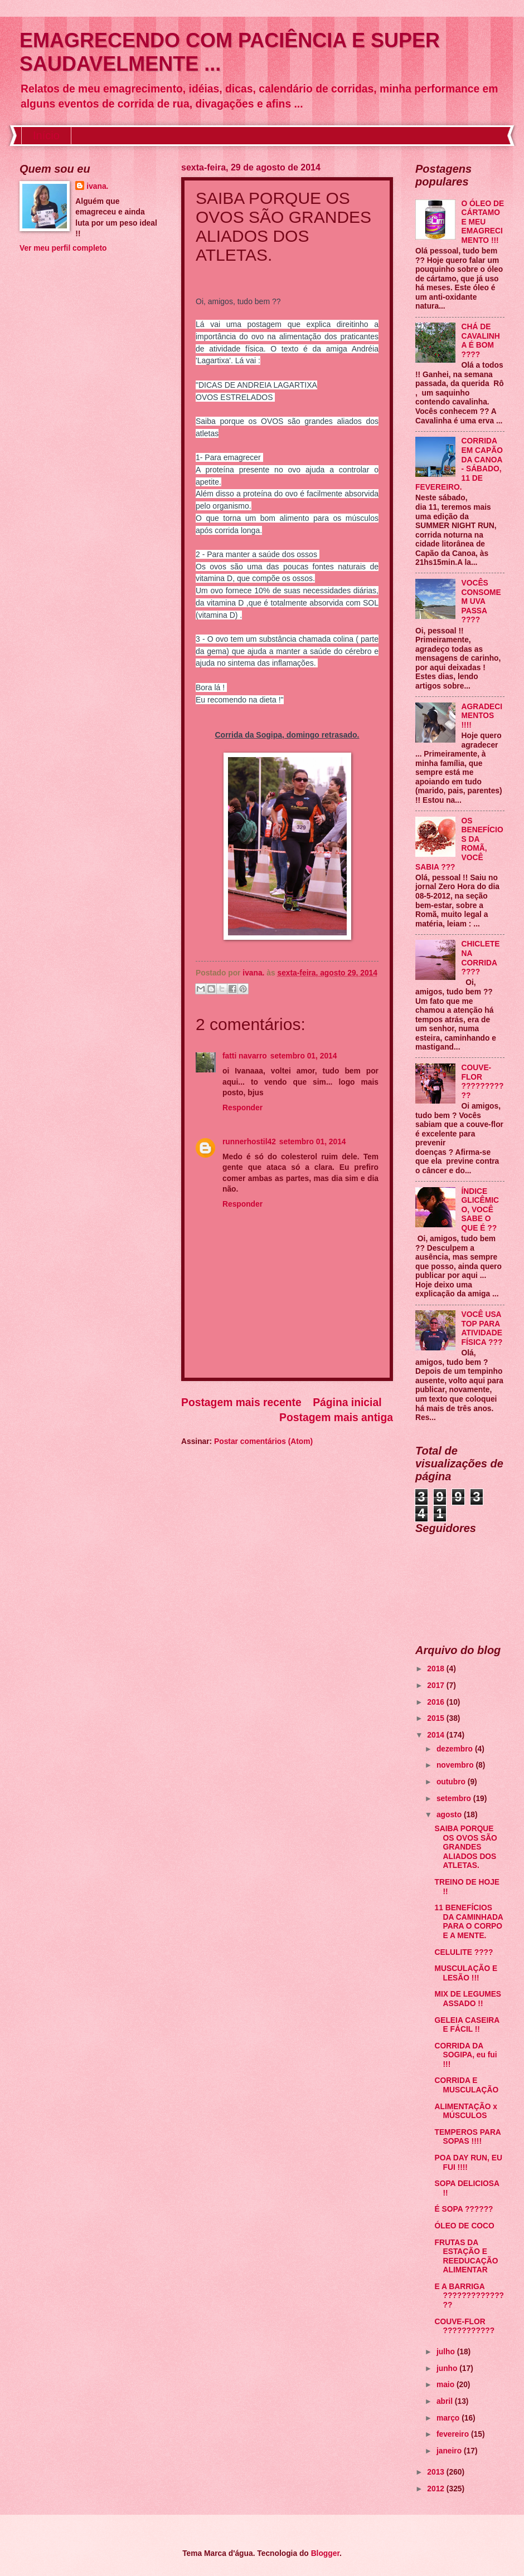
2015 (437, 1718)
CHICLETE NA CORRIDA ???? (481, 958)
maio (446, 2384)
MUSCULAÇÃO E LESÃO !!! (465, 1973)
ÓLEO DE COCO (464, 2226)
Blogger (325, 2553)
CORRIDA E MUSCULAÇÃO (466, 2085)
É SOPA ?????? (463, 2209)
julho (446, 2352)
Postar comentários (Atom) (263, 1441)
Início (46, 135)
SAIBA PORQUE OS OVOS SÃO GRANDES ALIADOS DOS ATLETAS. (465, 1847)
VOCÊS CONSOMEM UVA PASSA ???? (481, 601)
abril (445, 2401)
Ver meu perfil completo (63, 248)
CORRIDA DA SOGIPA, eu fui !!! (465, 2055)
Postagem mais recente (241, 1402)
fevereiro (453, 2434)
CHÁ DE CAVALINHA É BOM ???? (481, 341)
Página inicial (347, 1402)
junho (447, 2368)
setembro (454, 1798)
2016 (437, 1702)
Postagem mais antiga (336, 1417)
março (449, 2418)
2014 (437, 1735)
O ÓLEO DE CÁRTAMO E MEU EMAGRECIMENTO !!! (483, 222)
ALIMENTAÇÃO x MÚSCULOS (465, 2111)
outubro (452, 1782)
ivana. (97, 186)
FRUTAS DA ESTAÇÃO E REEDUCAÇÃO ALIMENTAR (466, 2256)
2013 (437, 2472)
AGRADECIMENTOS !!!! (482, 715)
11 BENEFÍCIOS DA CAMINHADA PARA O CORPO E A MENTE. (468, 1922)
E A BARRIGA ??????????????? (469, 2295)
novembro (456, 1765)
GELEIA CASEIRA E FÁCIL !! (466, 2025)
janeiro (450, 2451)
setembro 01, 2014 (303, 1056)
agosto (450, 1815)
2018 (437, 1669)
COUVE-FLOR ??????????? (483, 1081)
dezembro (455, 1749)
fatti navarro (244, 1056)
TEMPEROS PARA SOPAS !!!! (467, 2137)
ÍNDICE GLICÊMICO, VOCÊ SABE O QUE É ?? (480, 1209)
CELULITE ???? (463, 1952)
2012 (437, 2489)
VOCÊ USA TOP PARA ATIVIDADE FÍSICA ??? (482, 1328)
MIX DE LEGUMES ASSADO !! (467, 1999)
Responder (242, 1108)
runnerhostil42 (249, 1142)
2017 (437, 1685)
